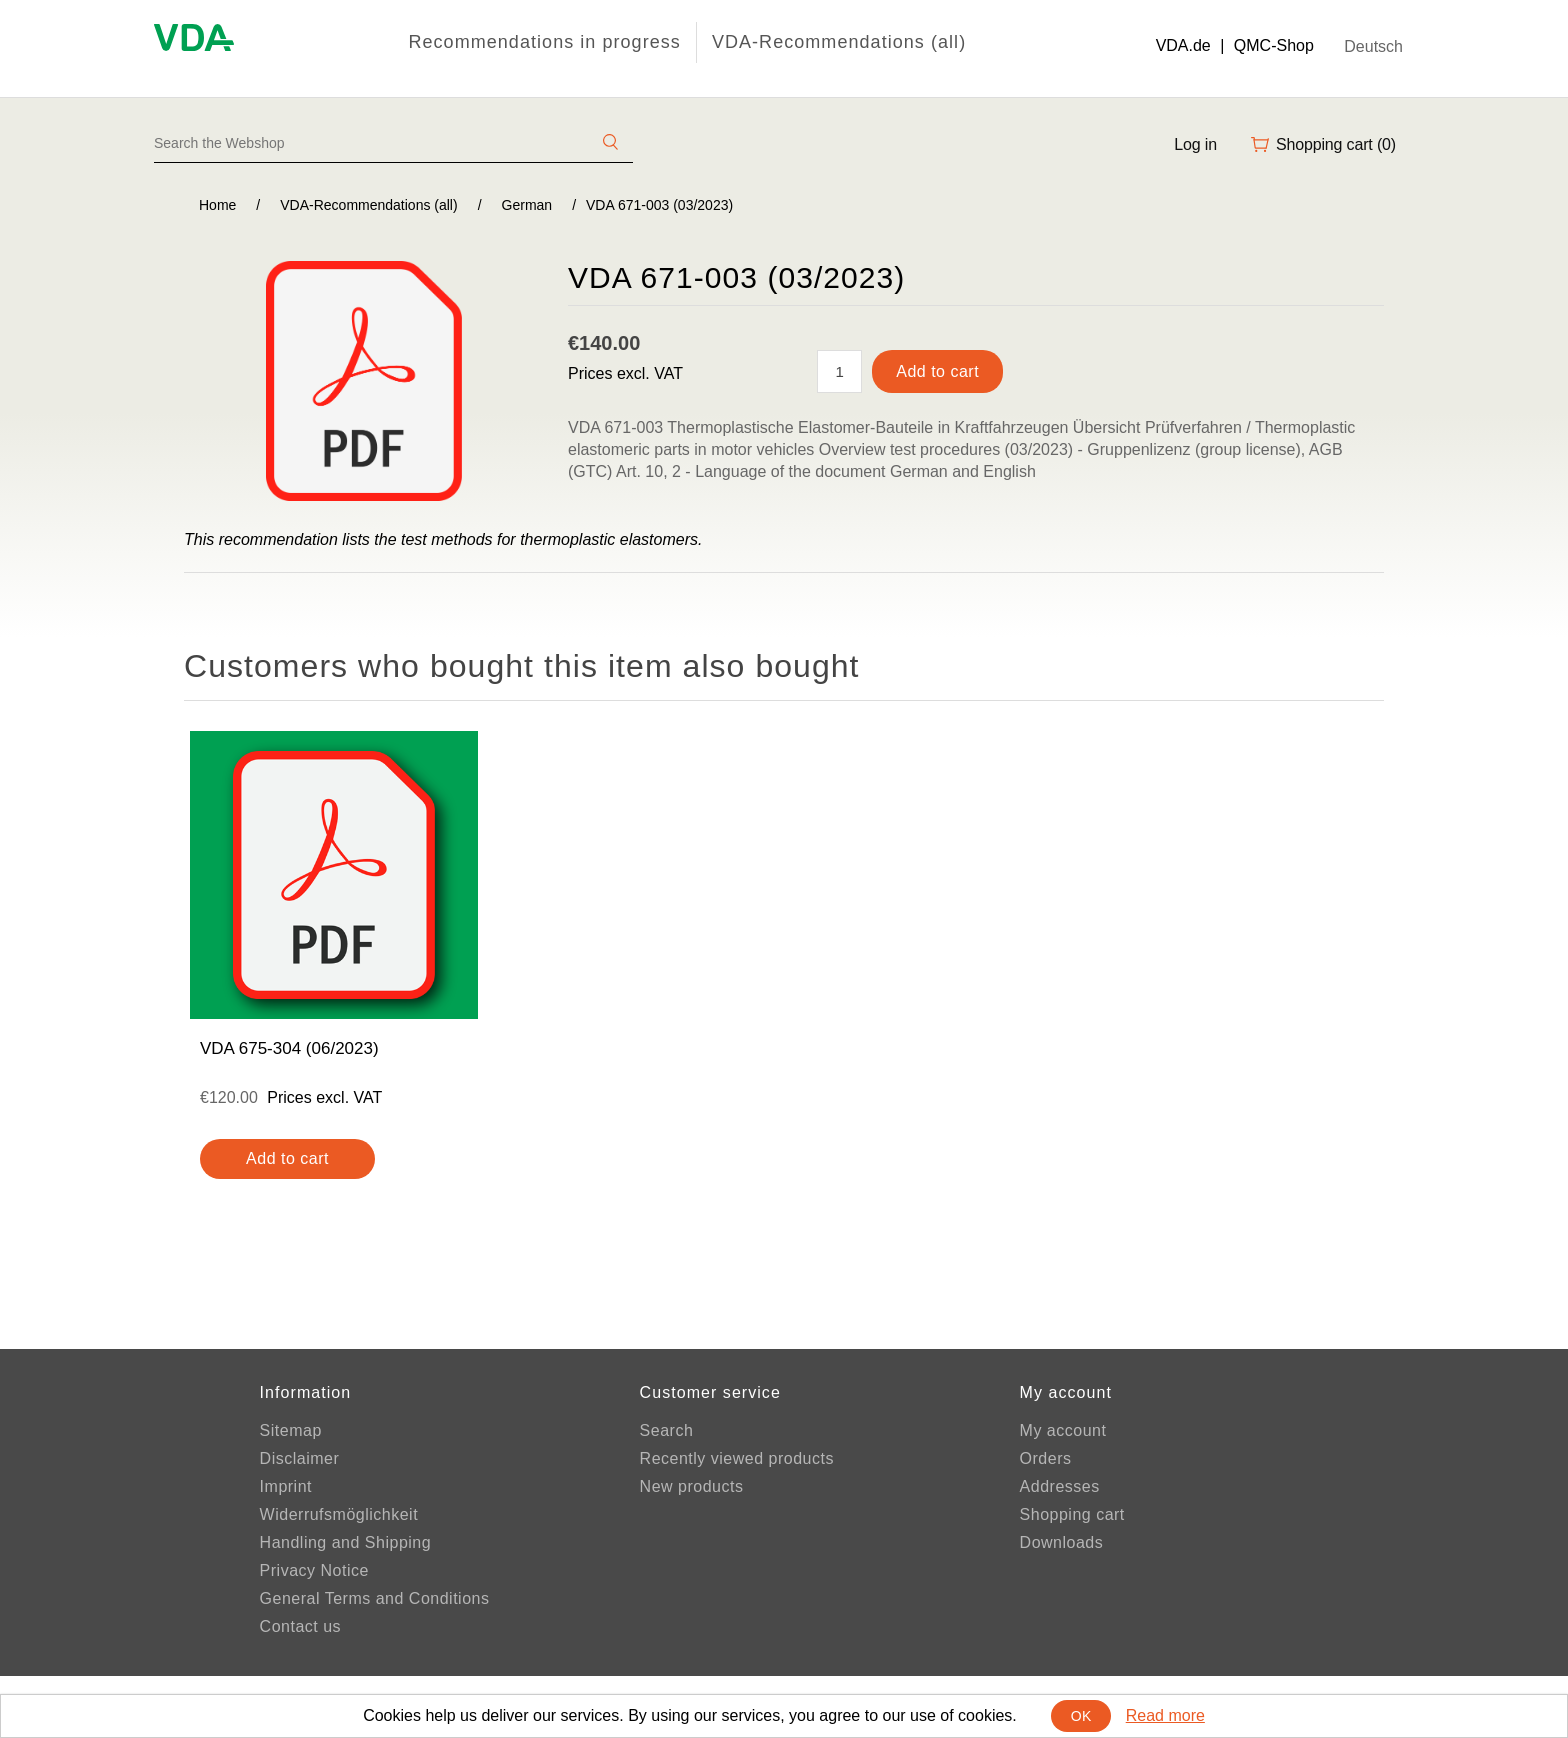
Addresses (1060, 1486)
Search (667, 1430)
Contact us (300, 1626)
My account (1063, 1430)
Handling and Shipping (346, 1542)
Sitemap (291, 1430)
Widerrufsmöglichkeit (339, 1514)
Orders (1046, 1458)
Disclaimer (300, 1458)
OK (1081, 1716)
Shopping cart (1072, 1514)
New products (692, 1486)
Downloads (1062, 1542)
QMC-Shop (1274, 45)
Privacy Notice (314, 1570)
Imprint (286, 1486)
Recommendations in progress (544, 42)
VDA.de (1183, 45)
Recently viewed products (737, 1458)
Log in (1195, 144)
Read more (1165, 1715)
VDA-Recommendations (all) (839, 42)
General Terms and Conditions (375, 1598)
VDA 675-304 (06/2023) (289, 1048)
